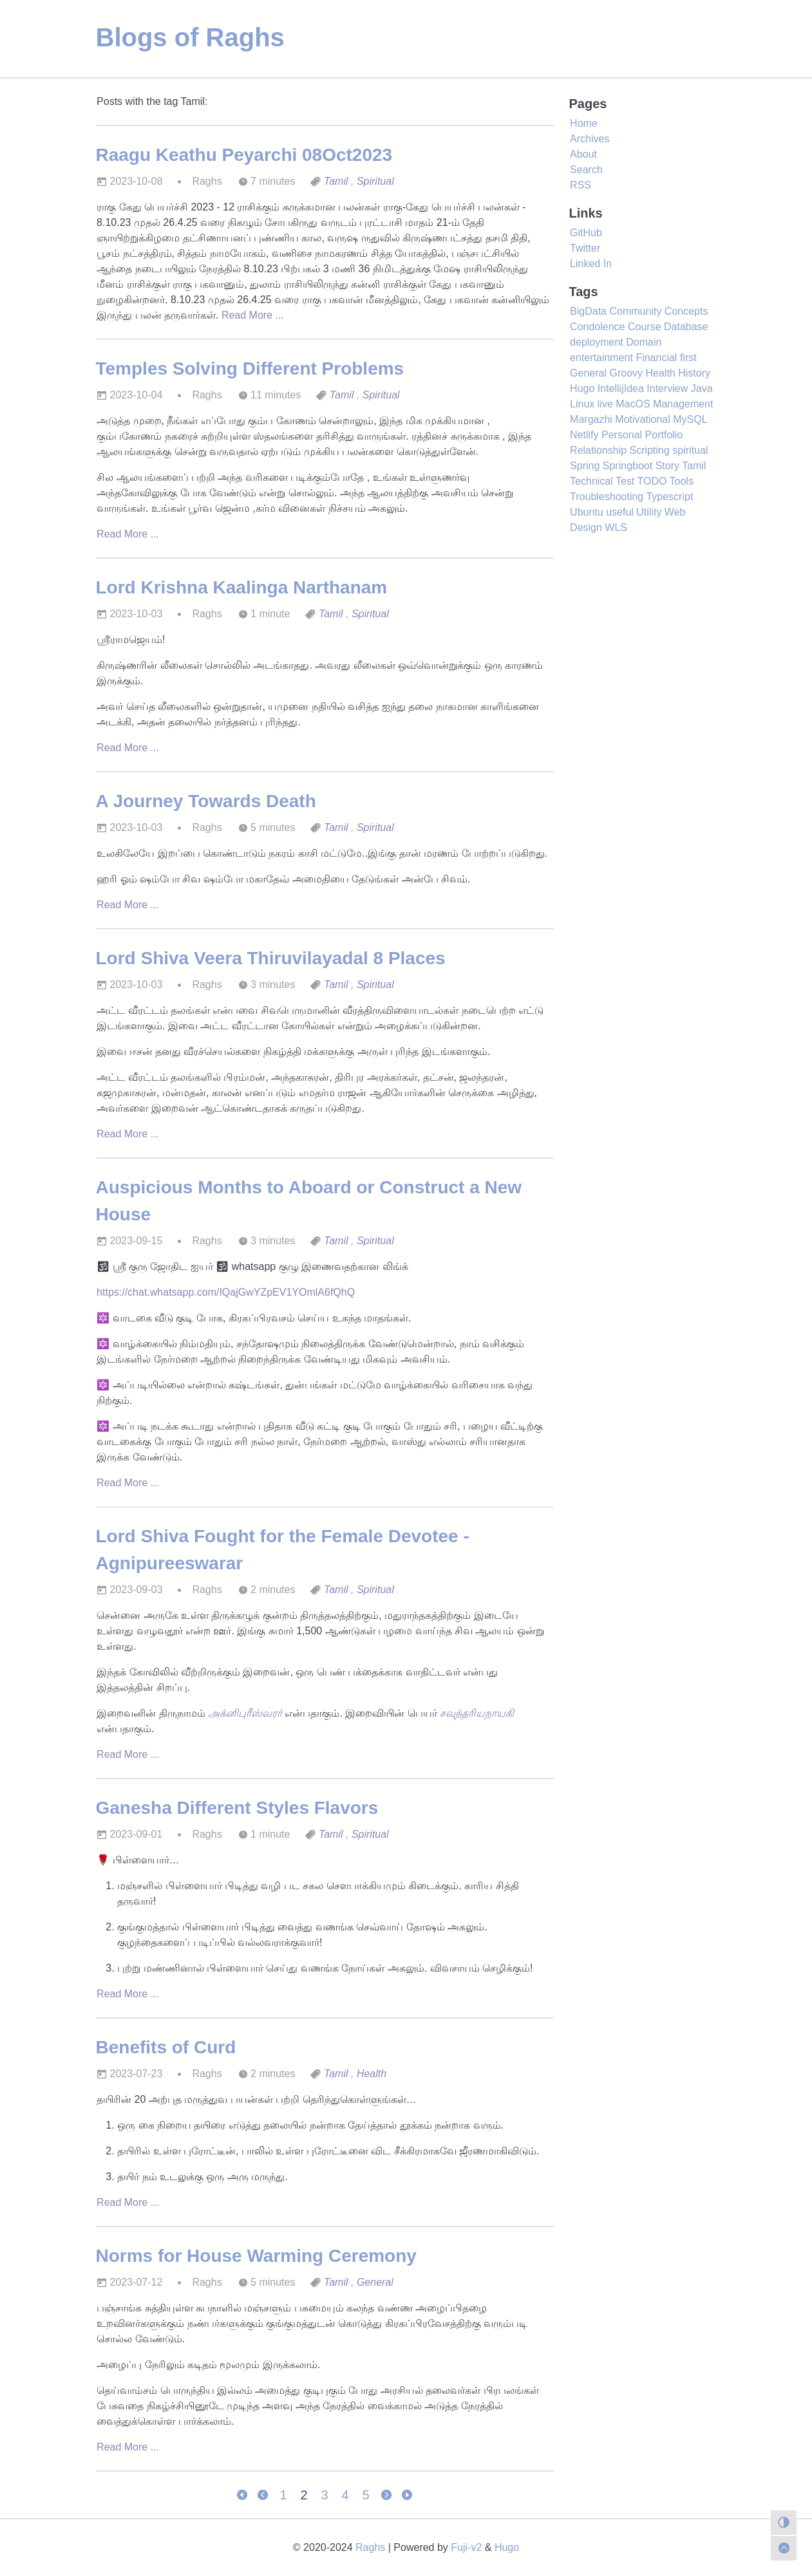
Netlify (584, 434)
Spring (585, 465)
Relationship (598, 450)
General (375, 2282)
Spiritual (375, 181)
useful (620, 512)
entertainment (601, 357)
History (694, 373)
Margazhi (591, 419)
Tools (682, 481)
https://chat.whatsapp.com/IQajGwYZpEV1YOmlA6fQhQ (226, 1292)
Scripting (650, 450)
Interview (667, 388)
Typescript (669, 496)
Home (584, 123)
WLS (616, 527)
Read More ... (253, 315)
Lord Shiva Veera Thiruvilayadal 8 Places (271, 958)
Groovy (626, 373)
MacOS (633, 403)
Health (371, 2073)
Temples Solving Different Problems (250, 368)
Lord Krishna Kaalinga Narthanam (242, 587)
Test (625, 481)
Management (683, 403)
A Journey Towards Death (206, 801)
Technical (591, 481)
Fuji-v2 (466, 2547)
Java (702, 388)
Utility (648, 512)
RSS (580, 185)
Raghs (370, 2547)
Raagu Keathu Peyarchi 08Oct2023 (244, 155)
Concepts (686, 311)
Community (635, 311)
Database (686, 326)
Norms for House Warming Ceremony (256, 2256)
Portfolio (664, 434)
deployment (596, 342)
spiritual (690, 450)
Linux (582, 403)
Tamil (336, 181)
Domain (643, 342)
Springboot (627, 465)
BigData (588, 311)
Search (586, 169)
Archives (589, 138)
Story (667, 465)
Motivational (642, 419)
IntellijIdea (621, 388)
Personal (621, 434)
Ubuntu (586, 512)
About (583, 154)
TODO (651, 481)
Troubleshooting (606, 496)
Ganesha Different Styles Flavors (237, 1808)
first (688, 357)
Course (644, 326)
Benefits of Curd (166, 2047)
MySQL (690, 419)
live (605, 403)
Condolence (597, 326)
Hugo (582, 388)
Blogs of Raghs (190, 37)
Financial (656, 357)
